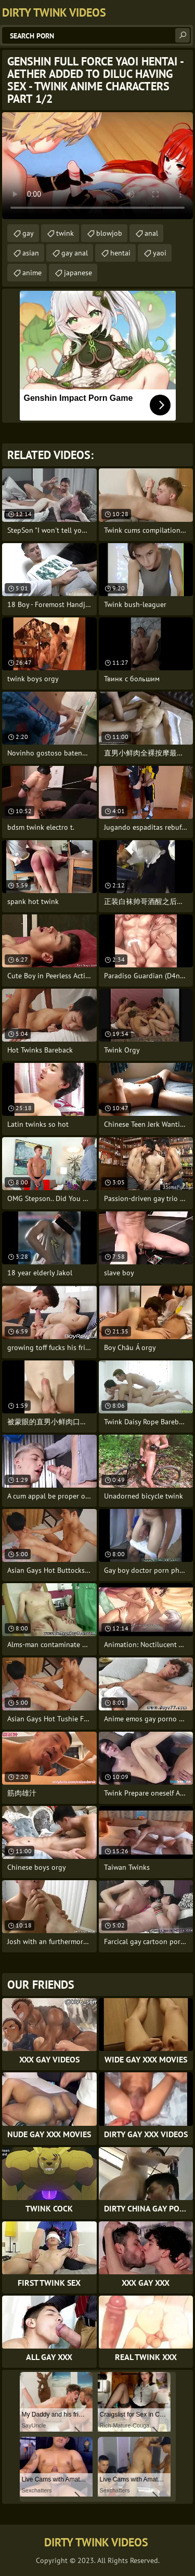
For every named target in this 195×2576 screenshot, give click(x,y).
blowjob (109, 233)
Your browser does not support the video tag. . (97, 165)
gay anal (74, 253)
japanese (78, 272)
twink (65, 233)
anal (151, 233)
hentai (120, 253)
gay (28, 233)
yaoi (159, 253)
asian (30, 253)
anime (32, 272)
